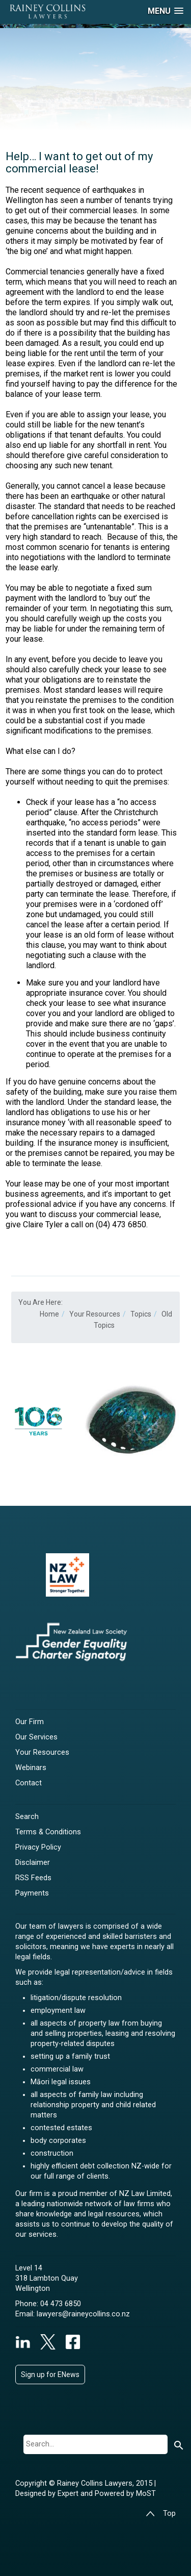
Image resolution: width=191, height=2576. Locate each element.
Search (27, 1816)
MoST (146, 2493)
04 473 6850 (60, 2304)
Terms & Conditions (48, 1832)
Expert (69, 2493)
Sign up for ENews (50, 2374)
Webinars (30, 1767)
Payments (32, 1893)
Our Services (36, 1737)
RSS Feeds (33, 1878)
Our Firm (29, 1722)
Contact (28, 1783)
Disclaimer (32, 1862)
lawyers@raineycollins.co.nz (83, 2314)
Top (161, 2513)
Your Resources (42, 1752)
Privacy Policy (38, 1847)
